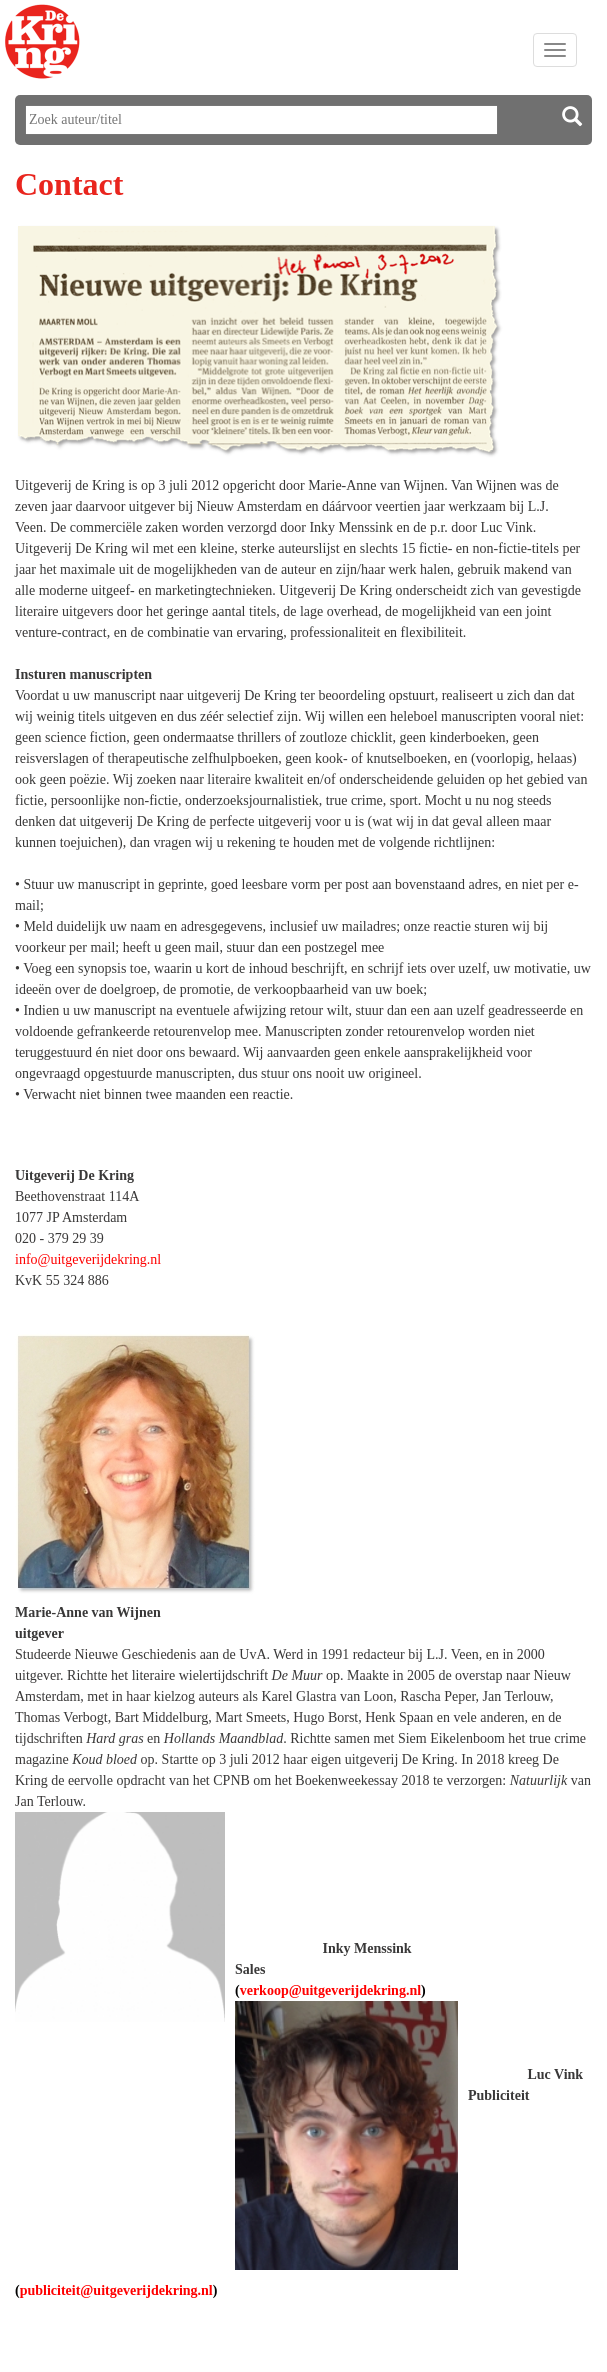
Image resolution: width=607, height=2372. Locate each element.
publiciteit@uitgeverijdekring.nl (116, 2290)
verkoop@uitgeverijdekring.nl (330, 1990)
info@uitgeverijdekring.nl (88, 1259)
